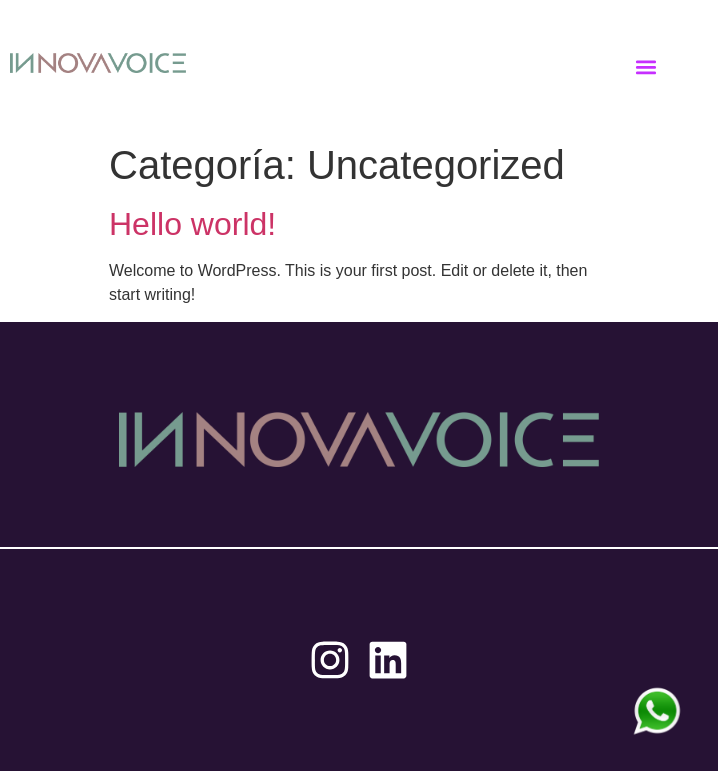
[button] (646, 66)
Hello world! (192, 224)
